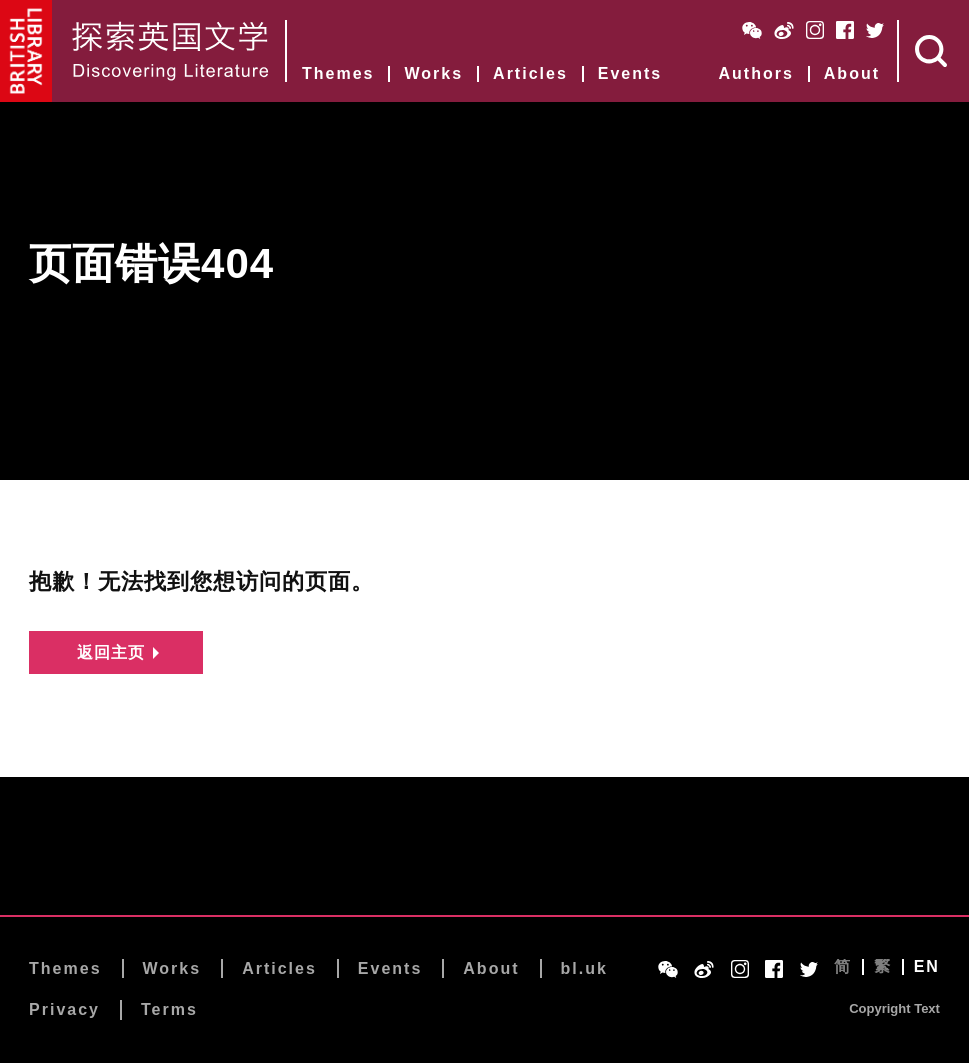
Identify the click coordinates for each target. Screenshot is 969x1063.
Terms (169, 1011)
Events (630, 74)
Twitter (875, 30)
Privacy (64, 1011)
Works (433, 74)
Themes (338, 74)
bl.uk (584, 969)
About (852, 74)
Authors (755, 74)
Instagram (815, 30)
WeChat (752, 30)
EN (927, 968)
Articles (530, 74)
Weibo (784, 30)
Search (934, 51)
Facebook (845, 30)
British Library (26, 51)
